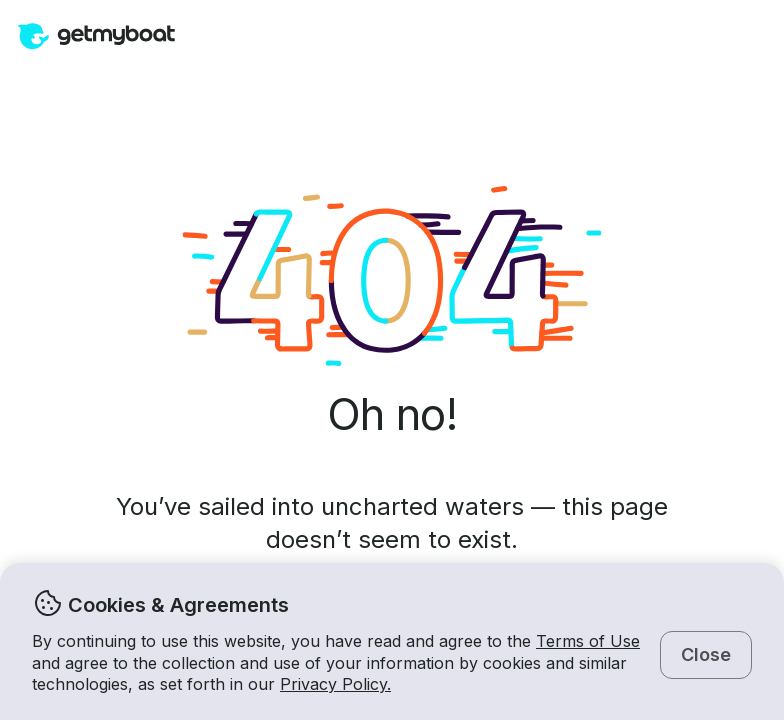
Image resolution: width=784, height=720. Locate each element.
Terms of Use (588, 641)
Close (706, 654)
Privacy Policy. (335, 684)
